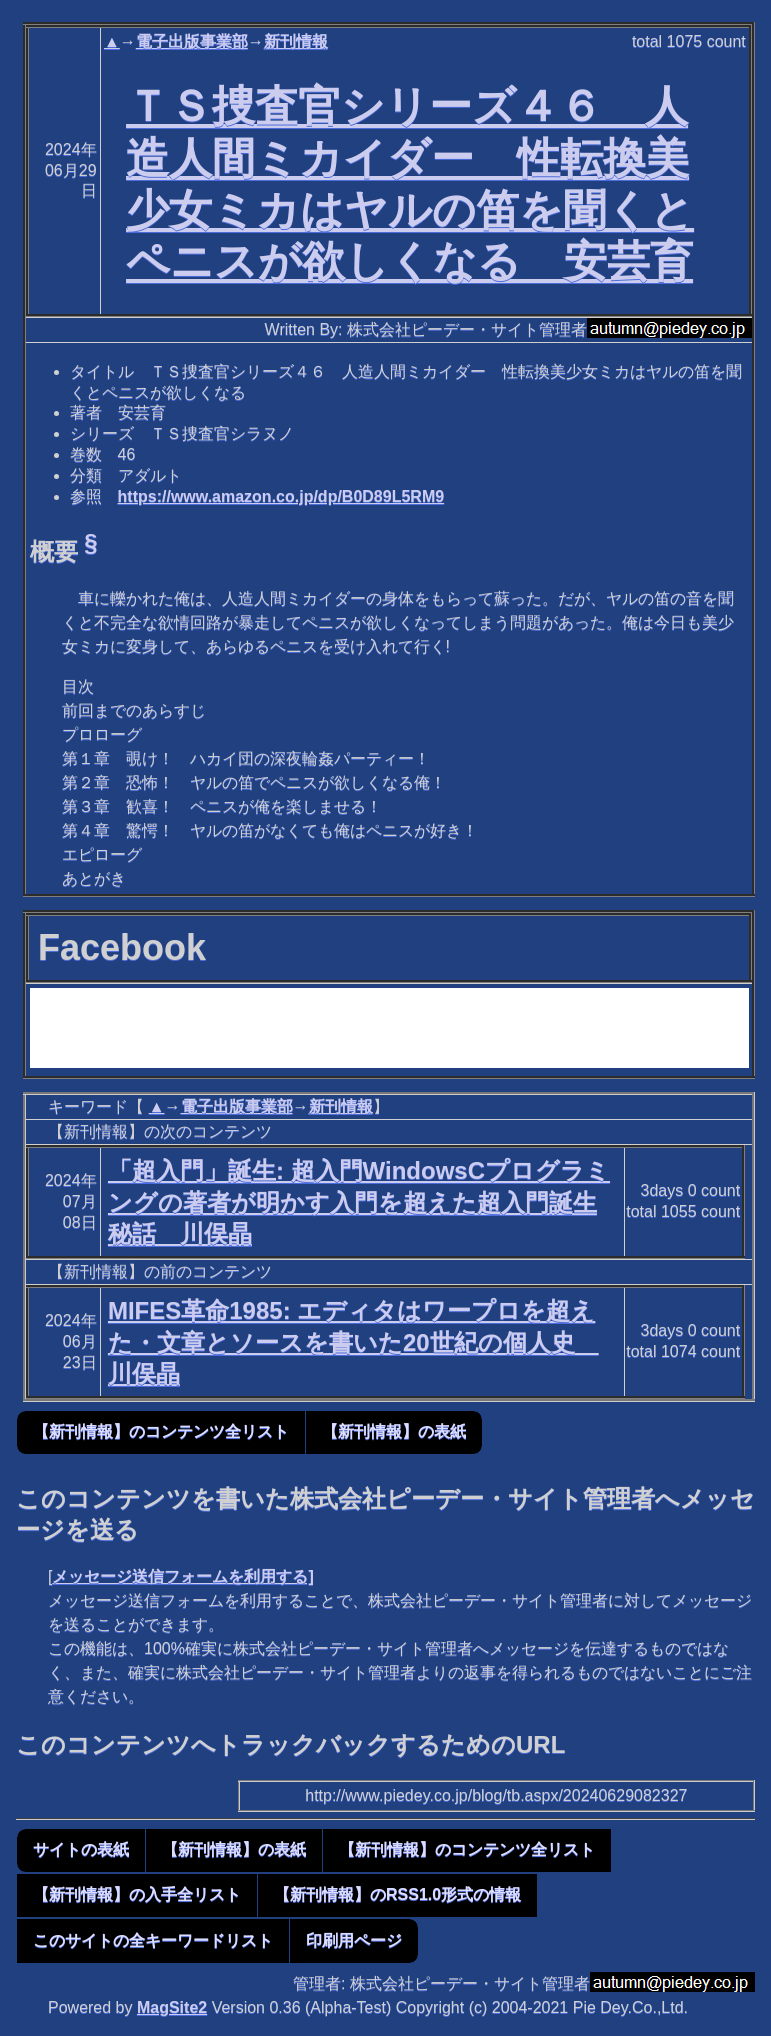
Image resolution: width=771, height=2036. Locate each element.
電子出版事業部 (192, 41)
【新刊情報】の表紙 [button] (394, 1431)
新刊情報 (296, 41)
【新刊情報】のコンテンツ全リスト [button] (161, 1431)
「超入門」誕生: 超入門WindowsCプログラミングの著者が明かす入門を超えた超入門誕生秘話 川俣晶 (359, 1201)
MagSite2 (172, 2007)
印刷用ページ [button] (354, 1940)
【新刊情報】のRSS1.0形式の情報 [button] (397, 1894)
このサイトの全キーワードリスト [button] (153, 1940)
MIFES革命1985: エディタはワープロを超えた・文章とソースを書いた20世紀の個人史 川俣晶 (353, 1341)
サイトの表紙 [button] (81, 1849)
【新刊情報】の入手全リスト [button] (137, 1894)
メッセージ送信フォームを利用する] (182, 1576)
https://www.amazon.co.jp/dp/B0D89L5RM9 (281, 496)
